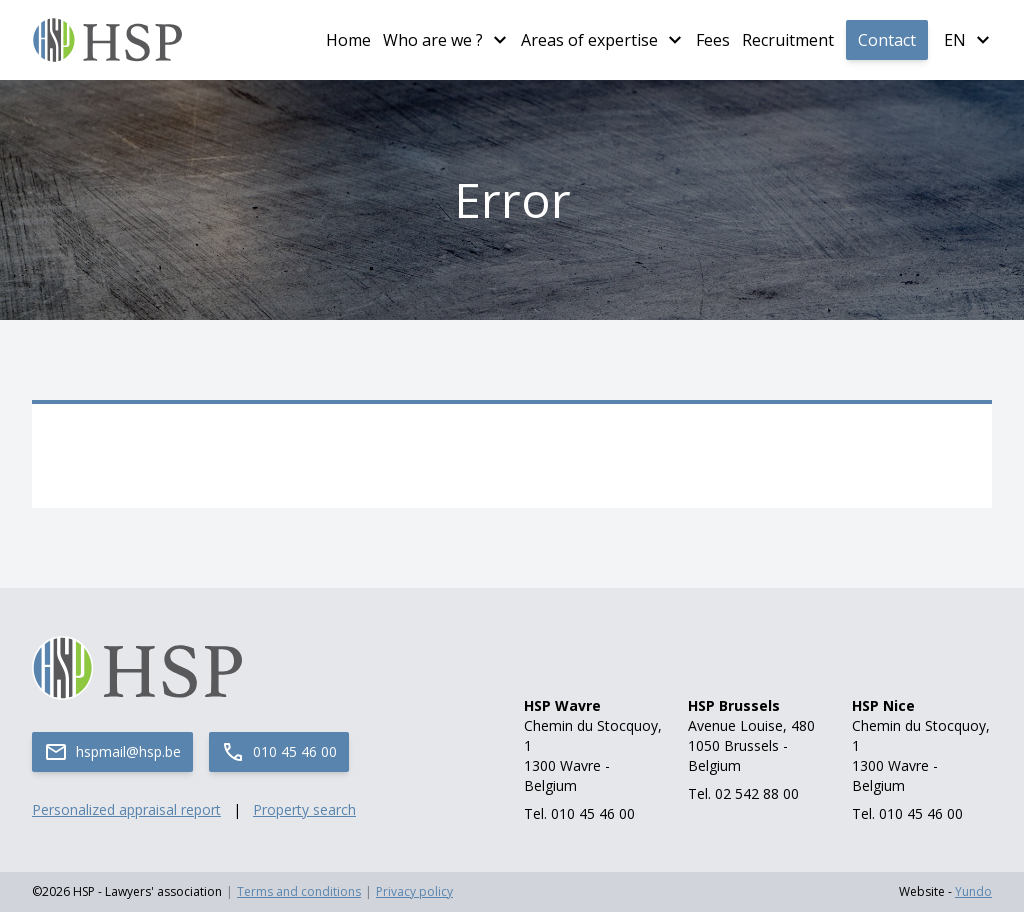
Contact (887, 40)
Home (348, 40)
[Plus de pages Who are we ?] (500, 40)
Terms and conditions (299, 892)
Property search (304, 809)
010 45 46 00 (279, 752)
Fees (713, 40)
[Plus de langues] (983, 40)
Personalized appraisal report (126, 809)
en (955, 40)
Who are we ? (433, 40)
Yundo (973, 891)
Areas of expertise (589, 40)
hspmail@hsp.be (112, 752)
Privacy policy (414, 892)
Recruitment (788, 40)
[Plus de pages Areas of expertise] (675, 40)
